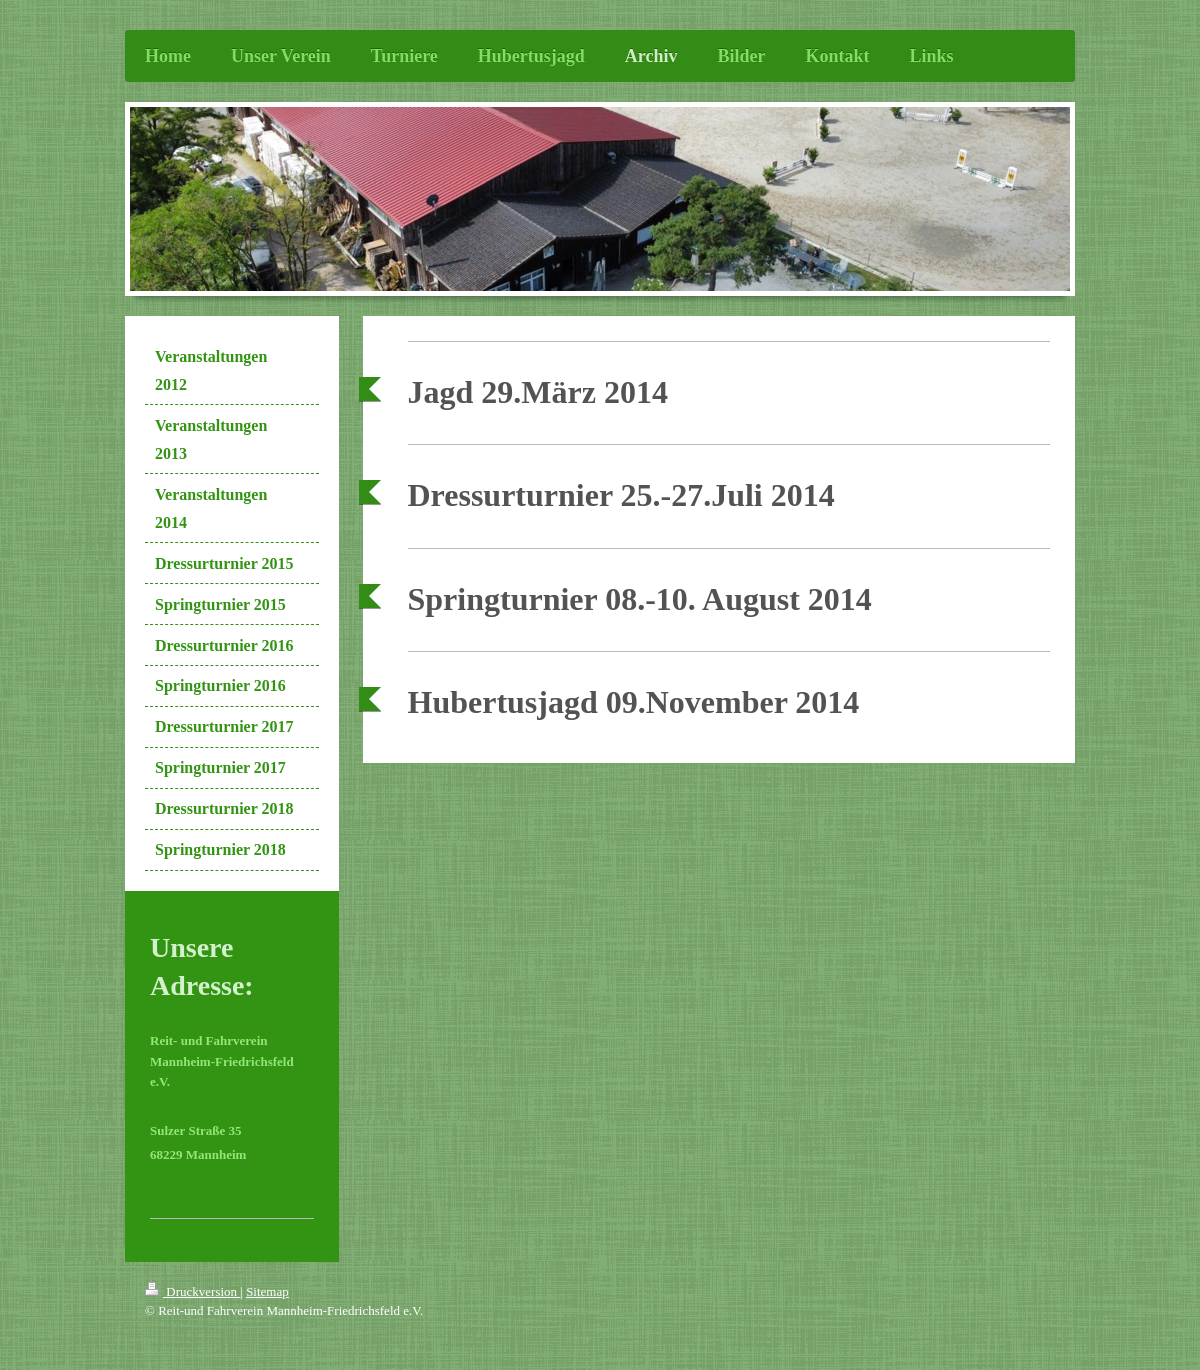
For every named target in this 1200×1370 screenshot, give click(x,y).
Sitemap (267, 1291)
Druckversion (192, 1291)
